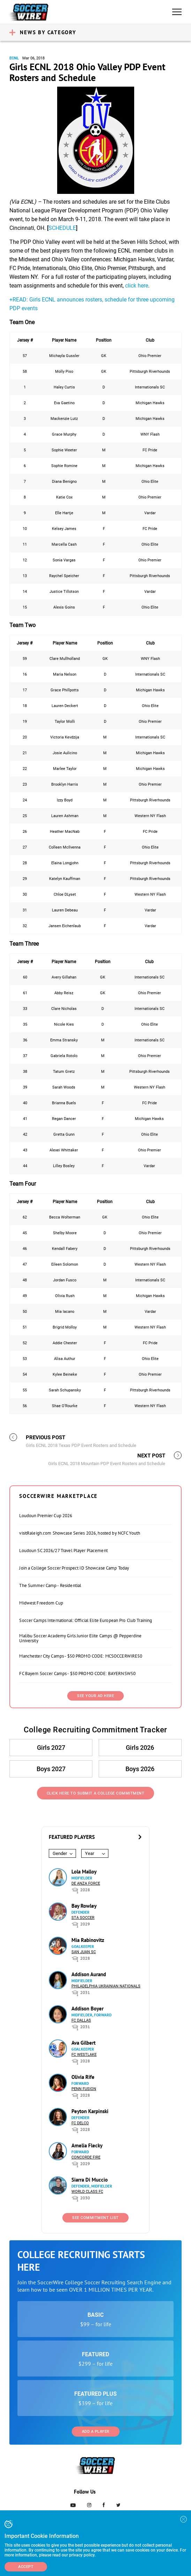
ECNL (14, 58)
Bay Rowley (84, 1905)
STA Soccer (82, 1917)
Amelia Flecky (86, 2145)
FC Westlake (84, 2054)
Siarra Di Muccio (89, 2179)
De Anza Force (85, 1883)
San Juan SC (83, 1952)
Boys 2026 (139, 1769)
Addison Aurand (88, 1974)
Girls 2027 (51, 1747)
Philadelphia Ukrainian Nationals (105, 1986)
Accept (25, 2566)
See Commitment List (95, 2217)
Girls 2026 (140, 1747)
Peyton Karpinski (89, 2111)
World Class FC (87, 2191)
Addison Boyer (87, 2008)
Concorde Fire (85, 2157)
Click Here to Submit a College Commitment (96, 1793)
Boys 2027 (51, 1769)
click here (136, 285)
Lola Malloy (84, 1871)
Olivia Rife (82, 2077)
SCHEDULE (62, 228)
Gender (60, 1853)
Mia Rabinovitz (87, 1940)
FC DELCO (80, 2123)
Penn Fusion (83, 2089)
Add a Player (95, 2431)
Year (89, 1853)
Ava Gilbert (83, 2042)
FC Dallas (81, 2020)
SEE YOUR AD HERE (95, 1696)
